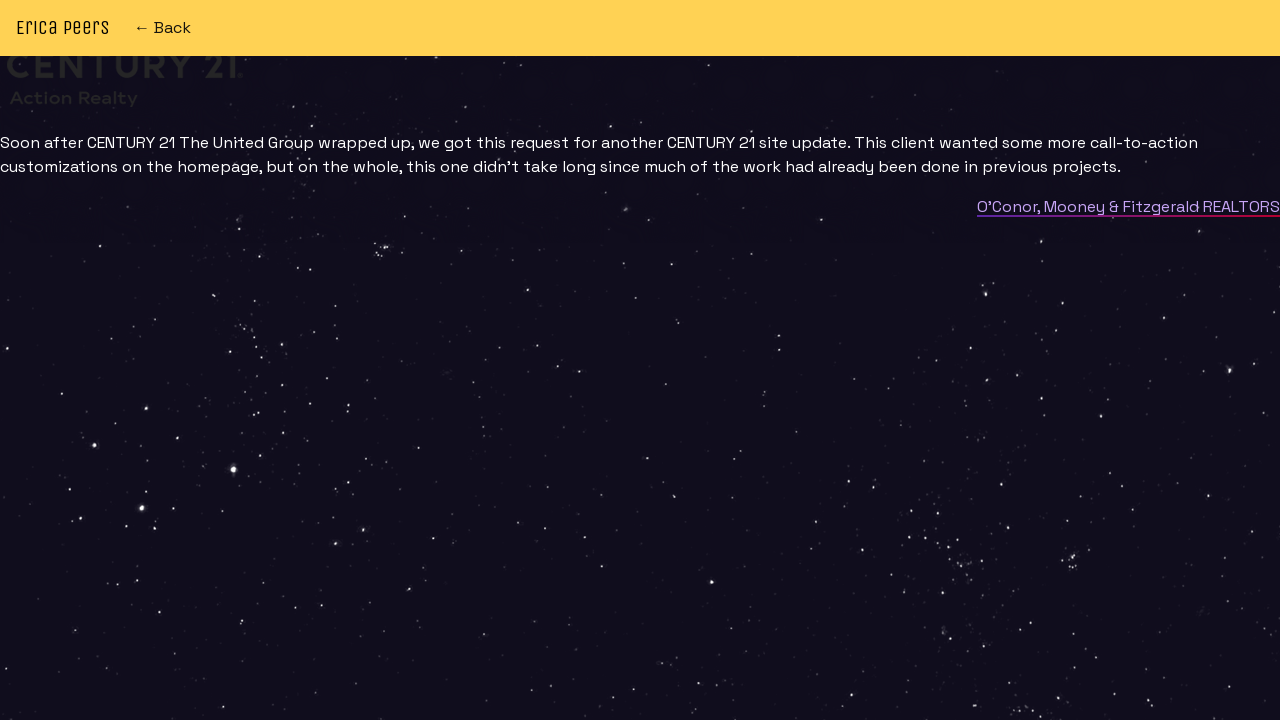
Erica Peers (63, 27)
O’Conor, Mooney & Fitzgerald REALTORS (1128, 206)
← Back (162, 27)
